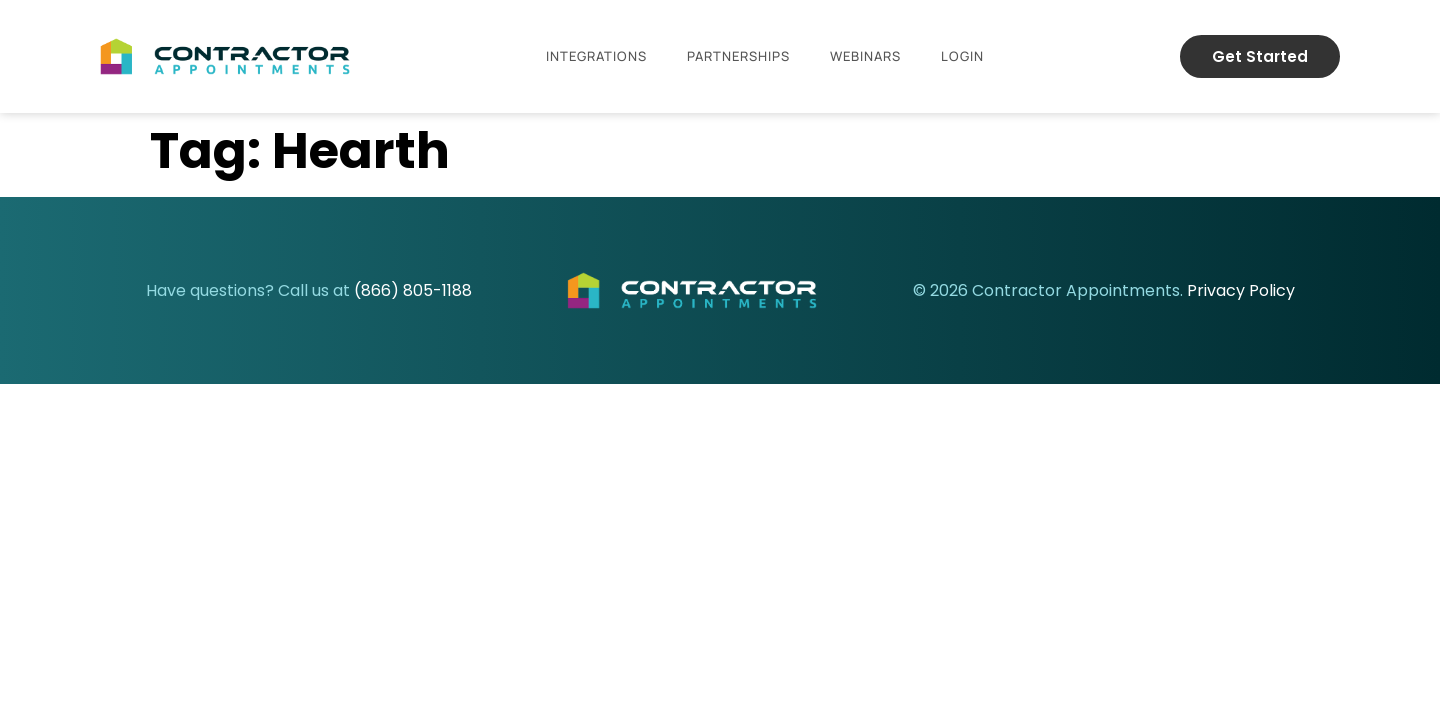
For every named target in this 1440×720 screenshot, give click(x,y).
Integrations (596, 56)
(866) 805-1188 (413, 290)
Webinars (865, 56)
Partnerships (738, 56)
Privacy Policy (1241, 290)
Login (962, 56)
